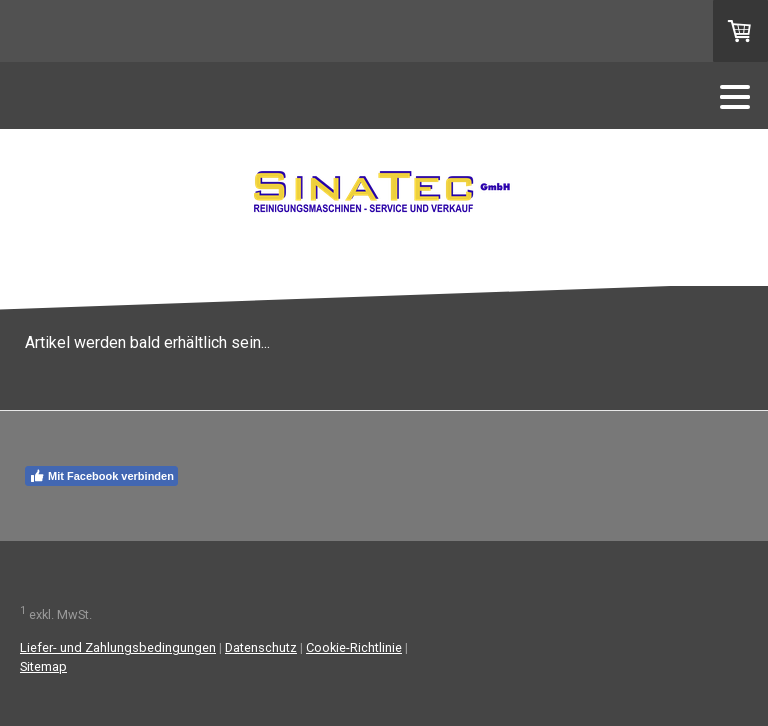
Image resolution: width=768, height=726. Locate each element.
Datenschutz (261, 647)
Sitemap (43, 666)
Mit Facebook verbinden (101, 476)
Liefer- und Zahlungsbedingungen (118, 647)
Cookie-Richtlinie (354, 647)
